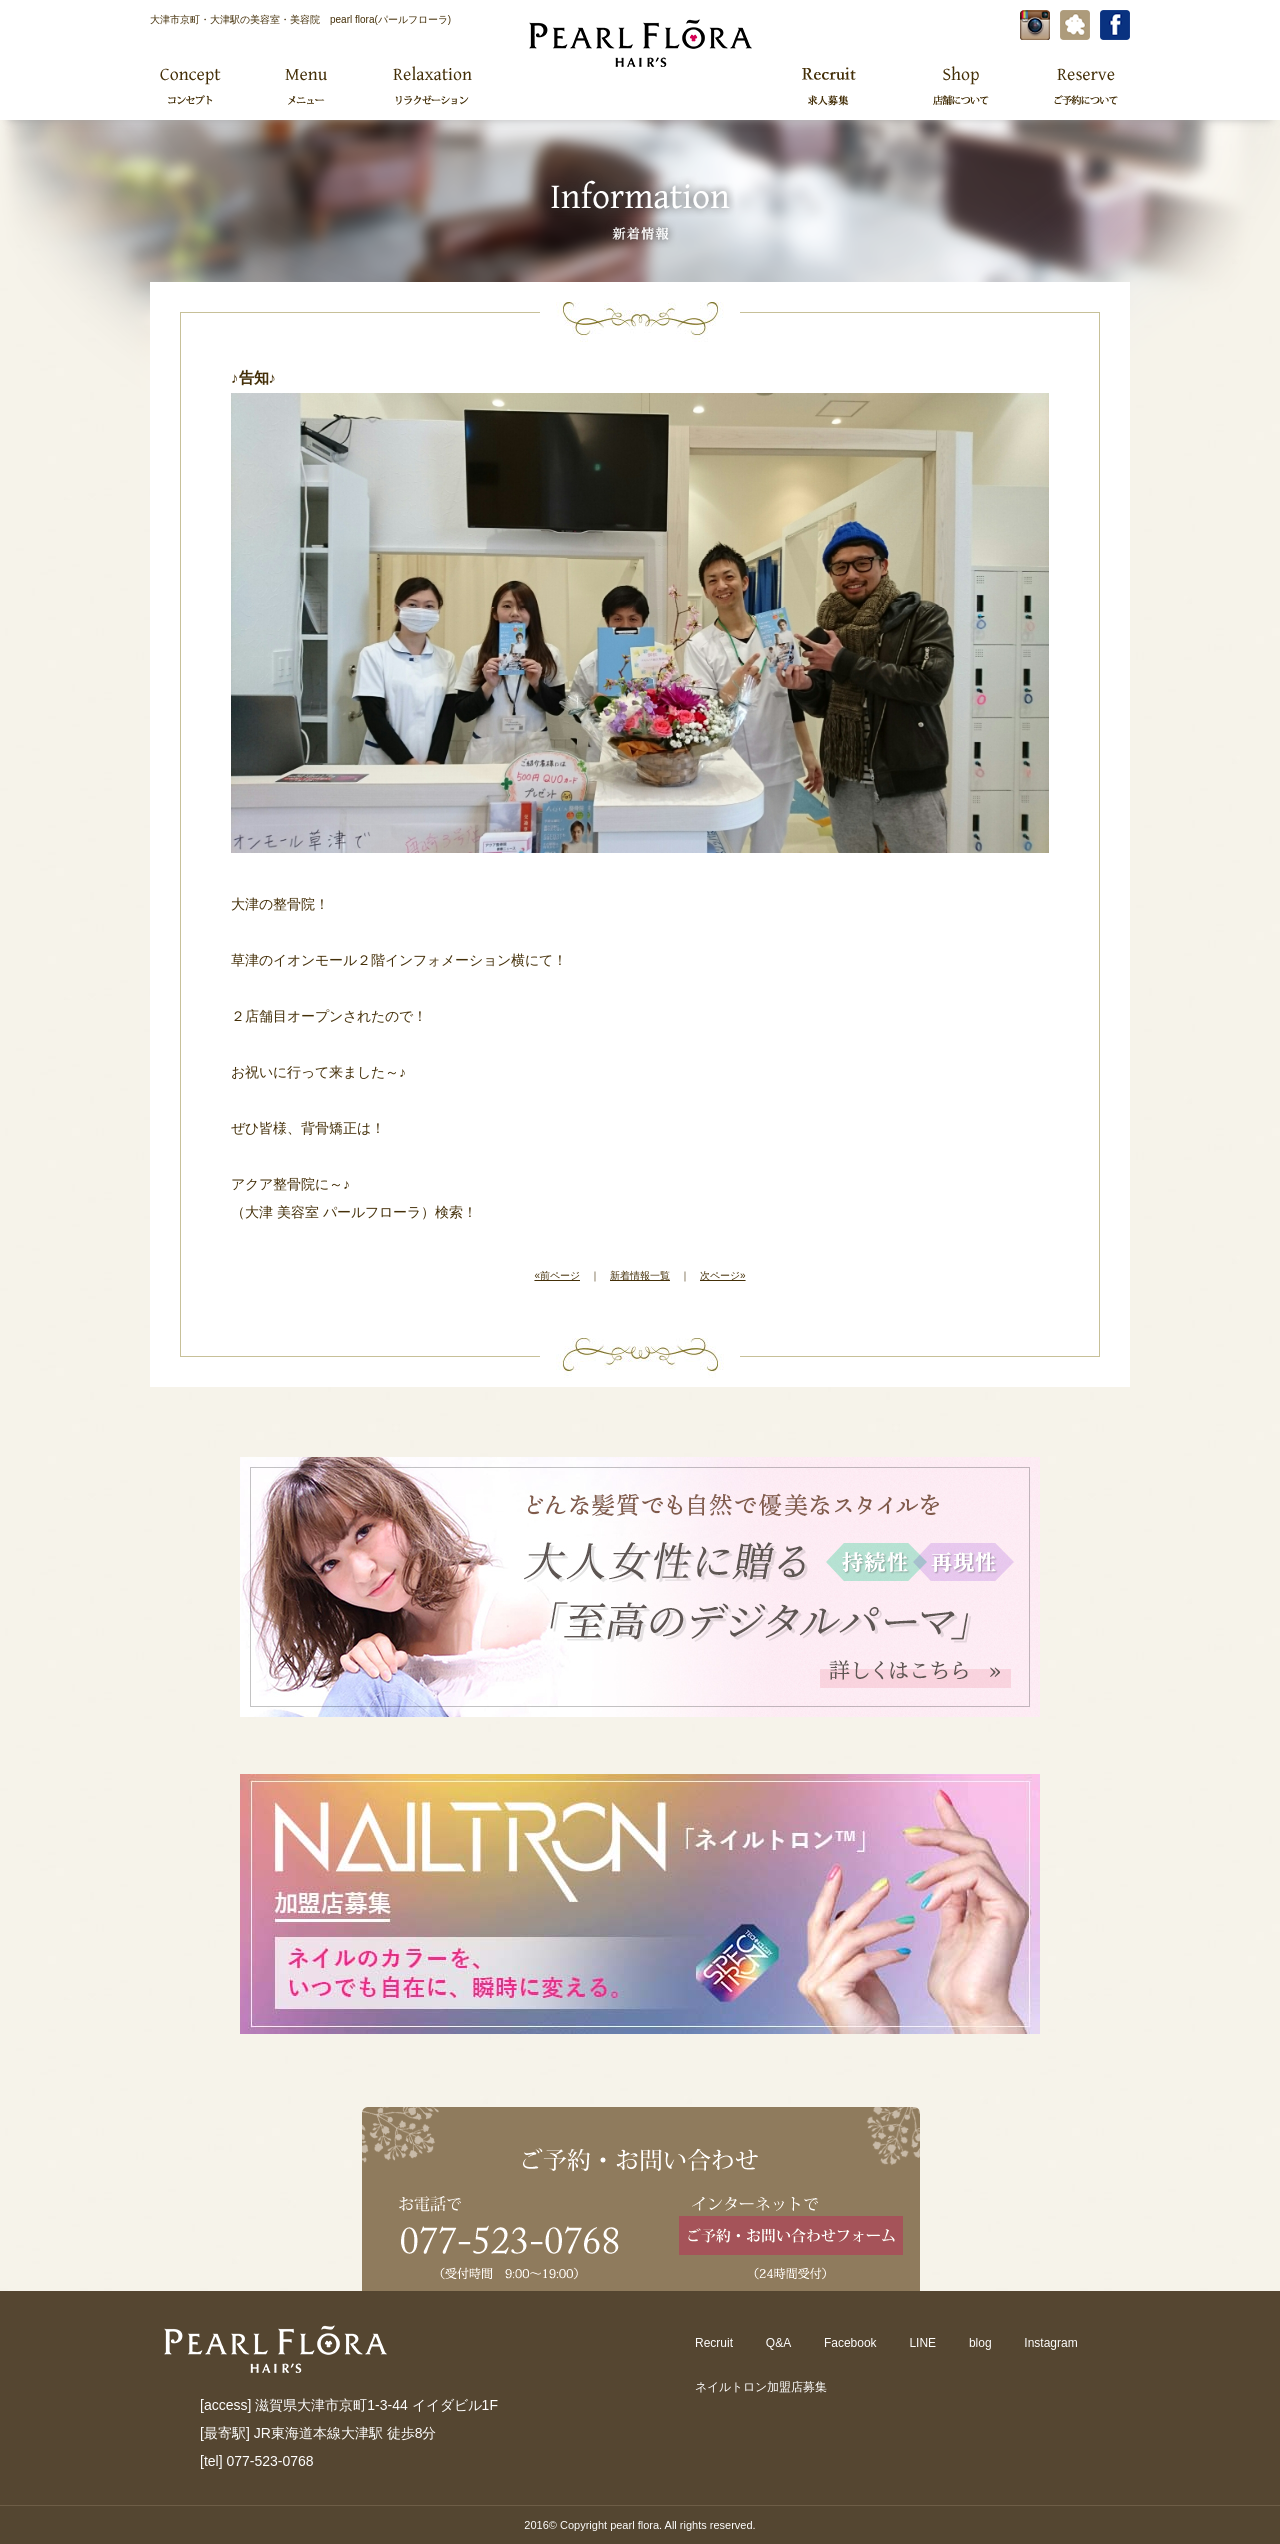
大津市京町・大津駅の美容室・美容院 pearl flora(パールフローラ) (300, 19)
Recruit (714, 2343)
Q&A (778, 2343)
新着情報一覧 (640, 1275)
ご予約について (1083, 85)
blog (980, 2343)
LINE (922, 2343)
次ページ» (723, 1275)
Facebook (850, 2343)
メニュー (304, 85)
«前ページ (557, 1275)
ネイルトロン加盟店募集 (761, 2387)
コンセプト (191, 85)
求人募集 (828, 85)
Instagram (1050, 2343)
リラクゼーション (431, 85)
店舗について (960, 85)
